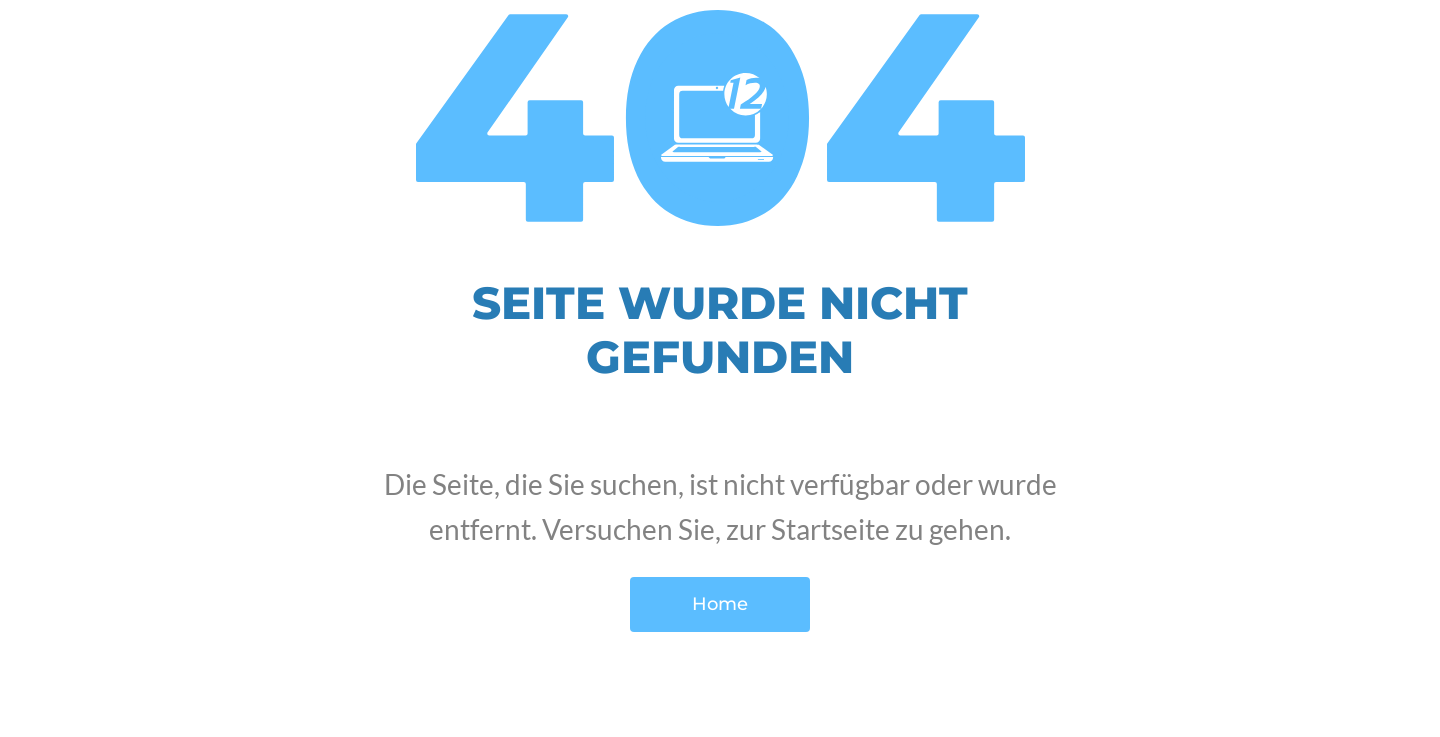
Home (720, 604)
